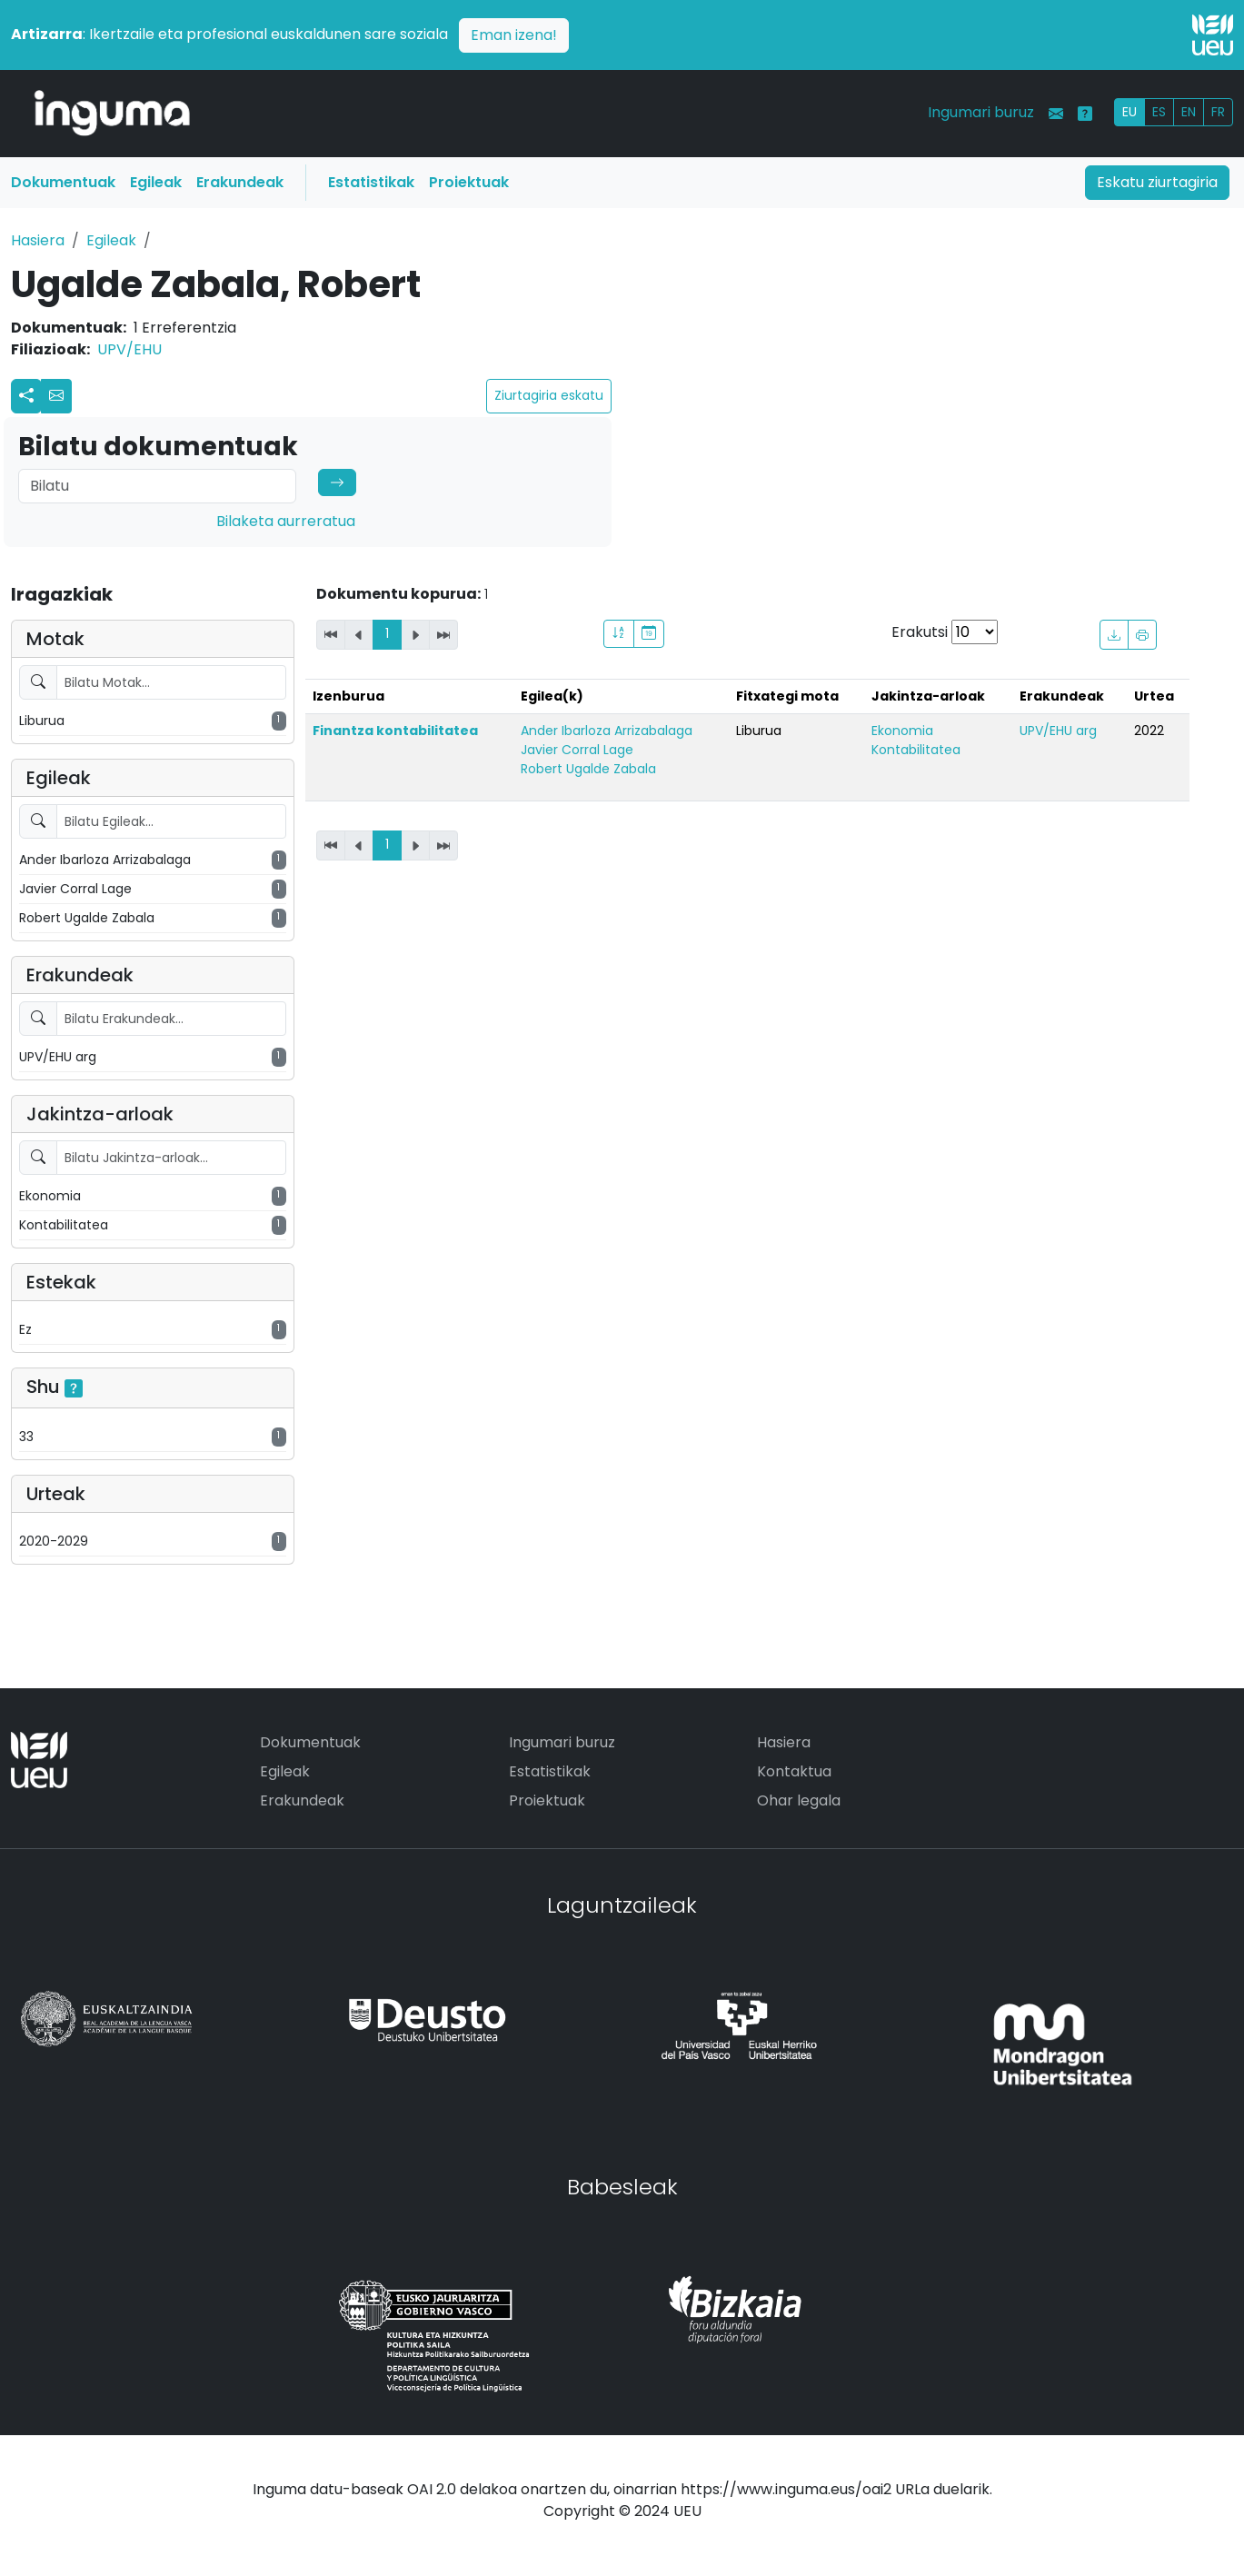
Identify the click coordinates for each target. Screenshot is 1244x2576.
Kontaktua (794, 1771)
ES (1159, 112)
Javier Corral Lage (577, 750)
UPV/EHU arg (1058, 730)
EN (1188, 112)
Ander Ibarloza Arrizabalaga (606, 730)
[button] (56, 396)
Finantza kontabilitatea (395, 730)
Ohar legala (799, 1800)
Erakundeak (240, 182)
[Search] (157, 486)
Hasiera (38, 240)
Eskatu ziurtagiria (1157, 182)
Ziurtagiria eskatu (548, 395)
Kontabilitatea (915, 750)
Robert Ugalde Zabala (588, 769)
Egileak (156, 182)
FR (1218, 112)
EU (1129, 112)
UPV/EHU (129, 349)
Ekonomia (902, 730)
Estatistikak (371, 182)
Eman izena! (514, 35)
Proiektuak (469, 182)
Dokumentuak (63, 182)
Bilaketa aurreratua (285, 521)
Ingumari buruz (981, 112)
